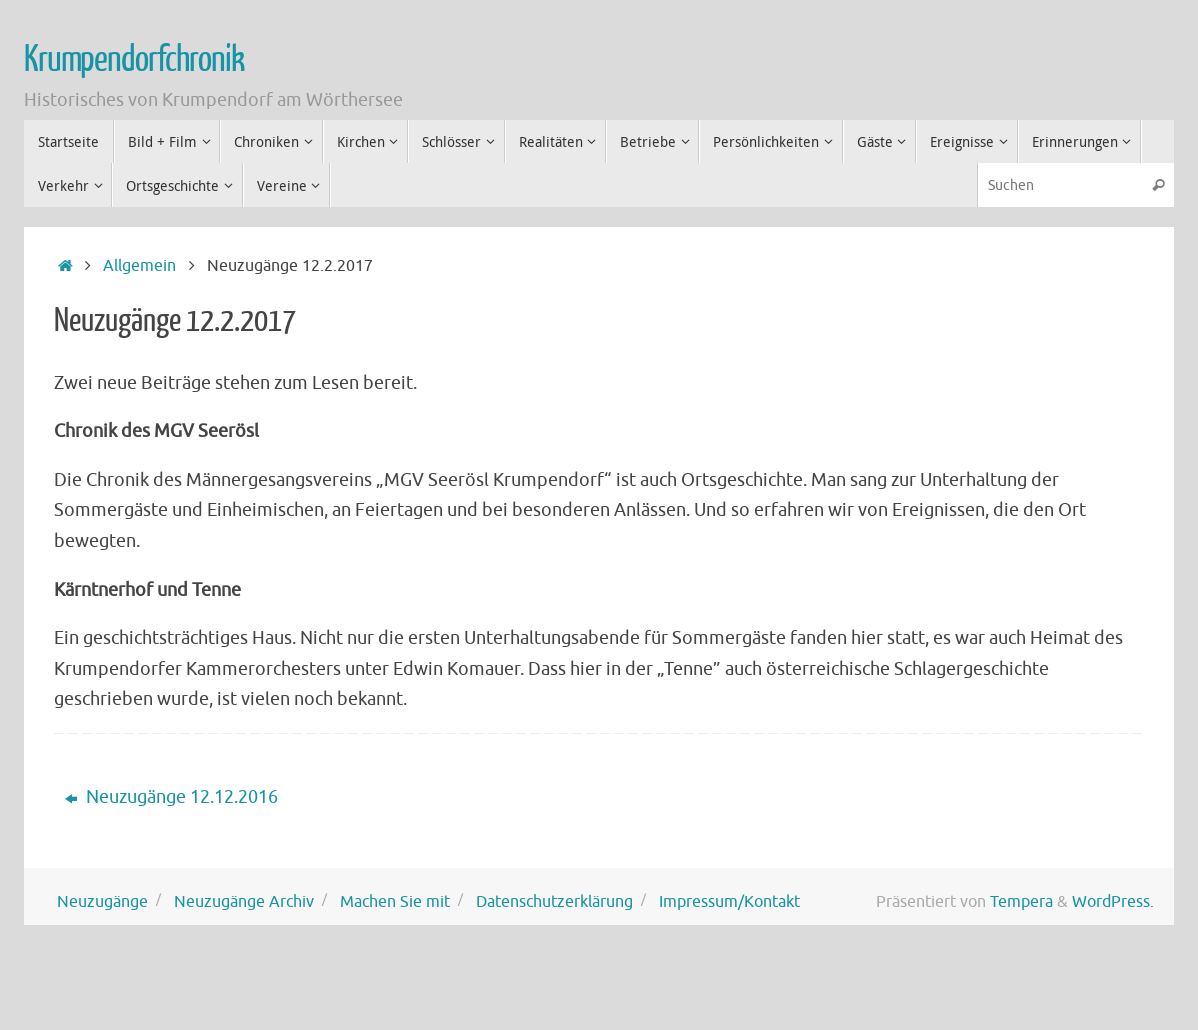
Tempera (1021, 901)
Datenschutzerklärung (554, 901)
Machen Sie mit (395, 901)
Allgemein (139, 265)
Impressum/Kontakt (729, 901)
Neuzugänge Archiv (244, 901)
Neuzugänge (102, 901)
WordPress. (1113, 901)
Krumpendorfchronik (133, 60)
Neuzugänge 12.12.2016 (171, 797)
